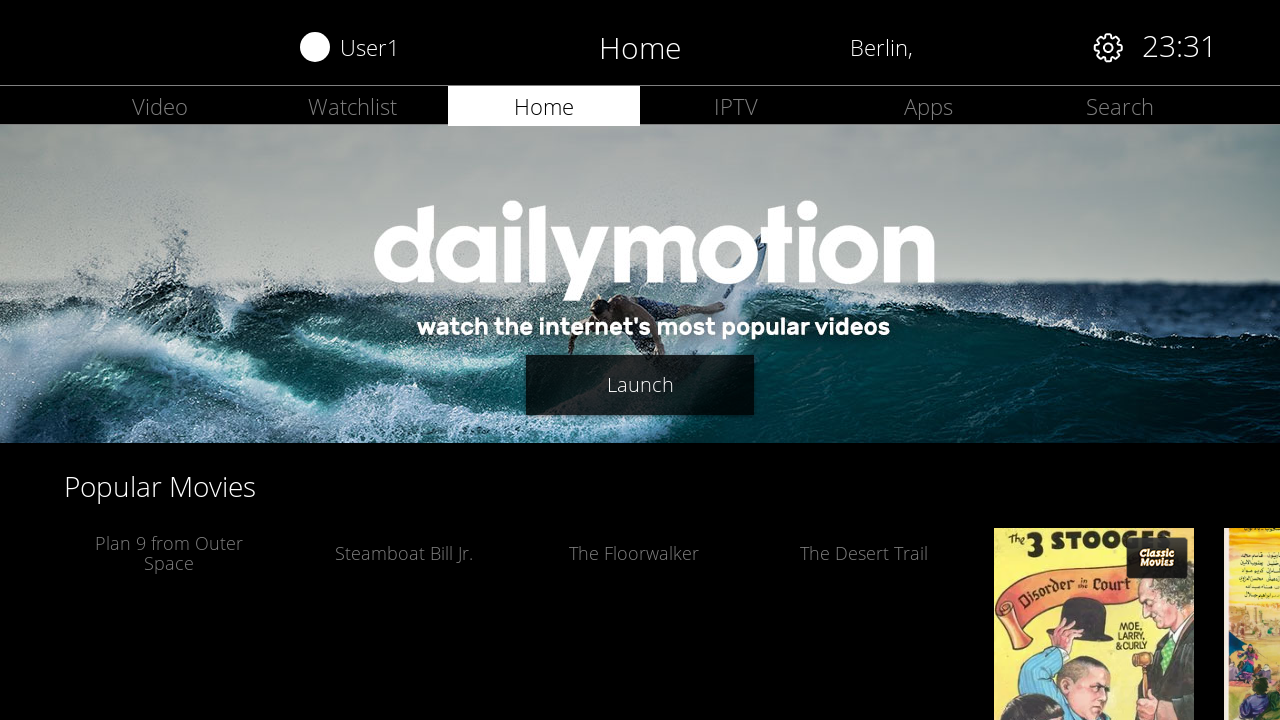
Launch (640, 384)
